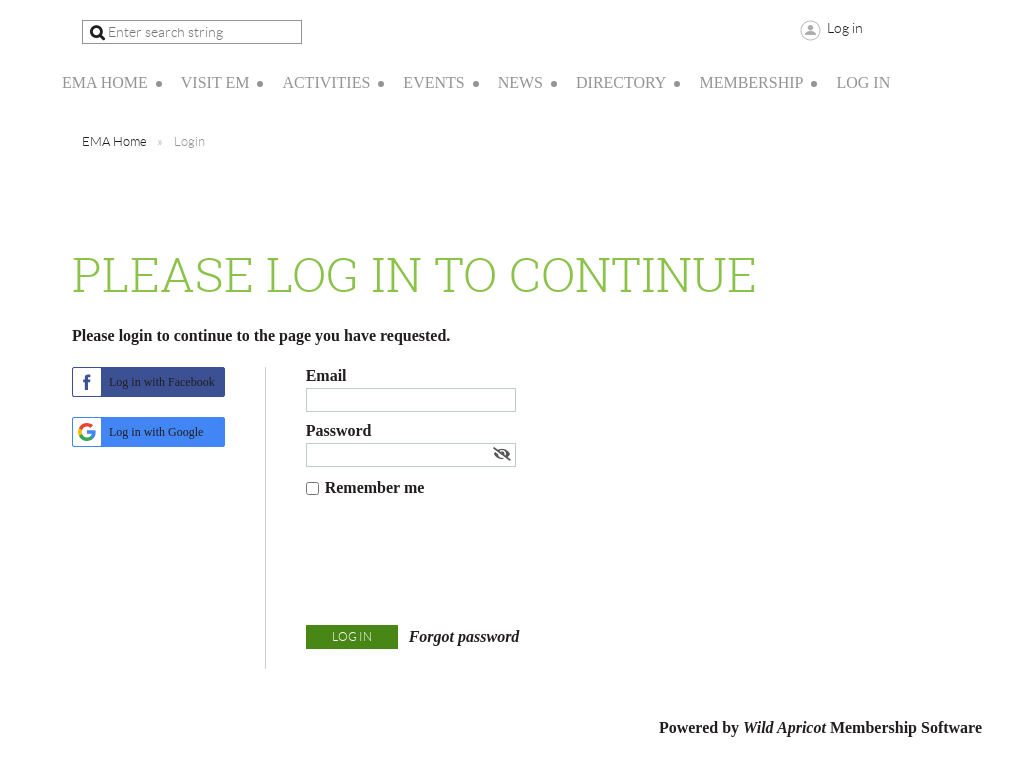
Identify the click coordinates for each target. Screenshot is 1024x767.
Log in (845, 28)
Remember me (375, 487)
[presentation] (458, 566)
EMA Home (114, 141)
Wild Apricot (784, 727)
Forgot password (464, 636)
